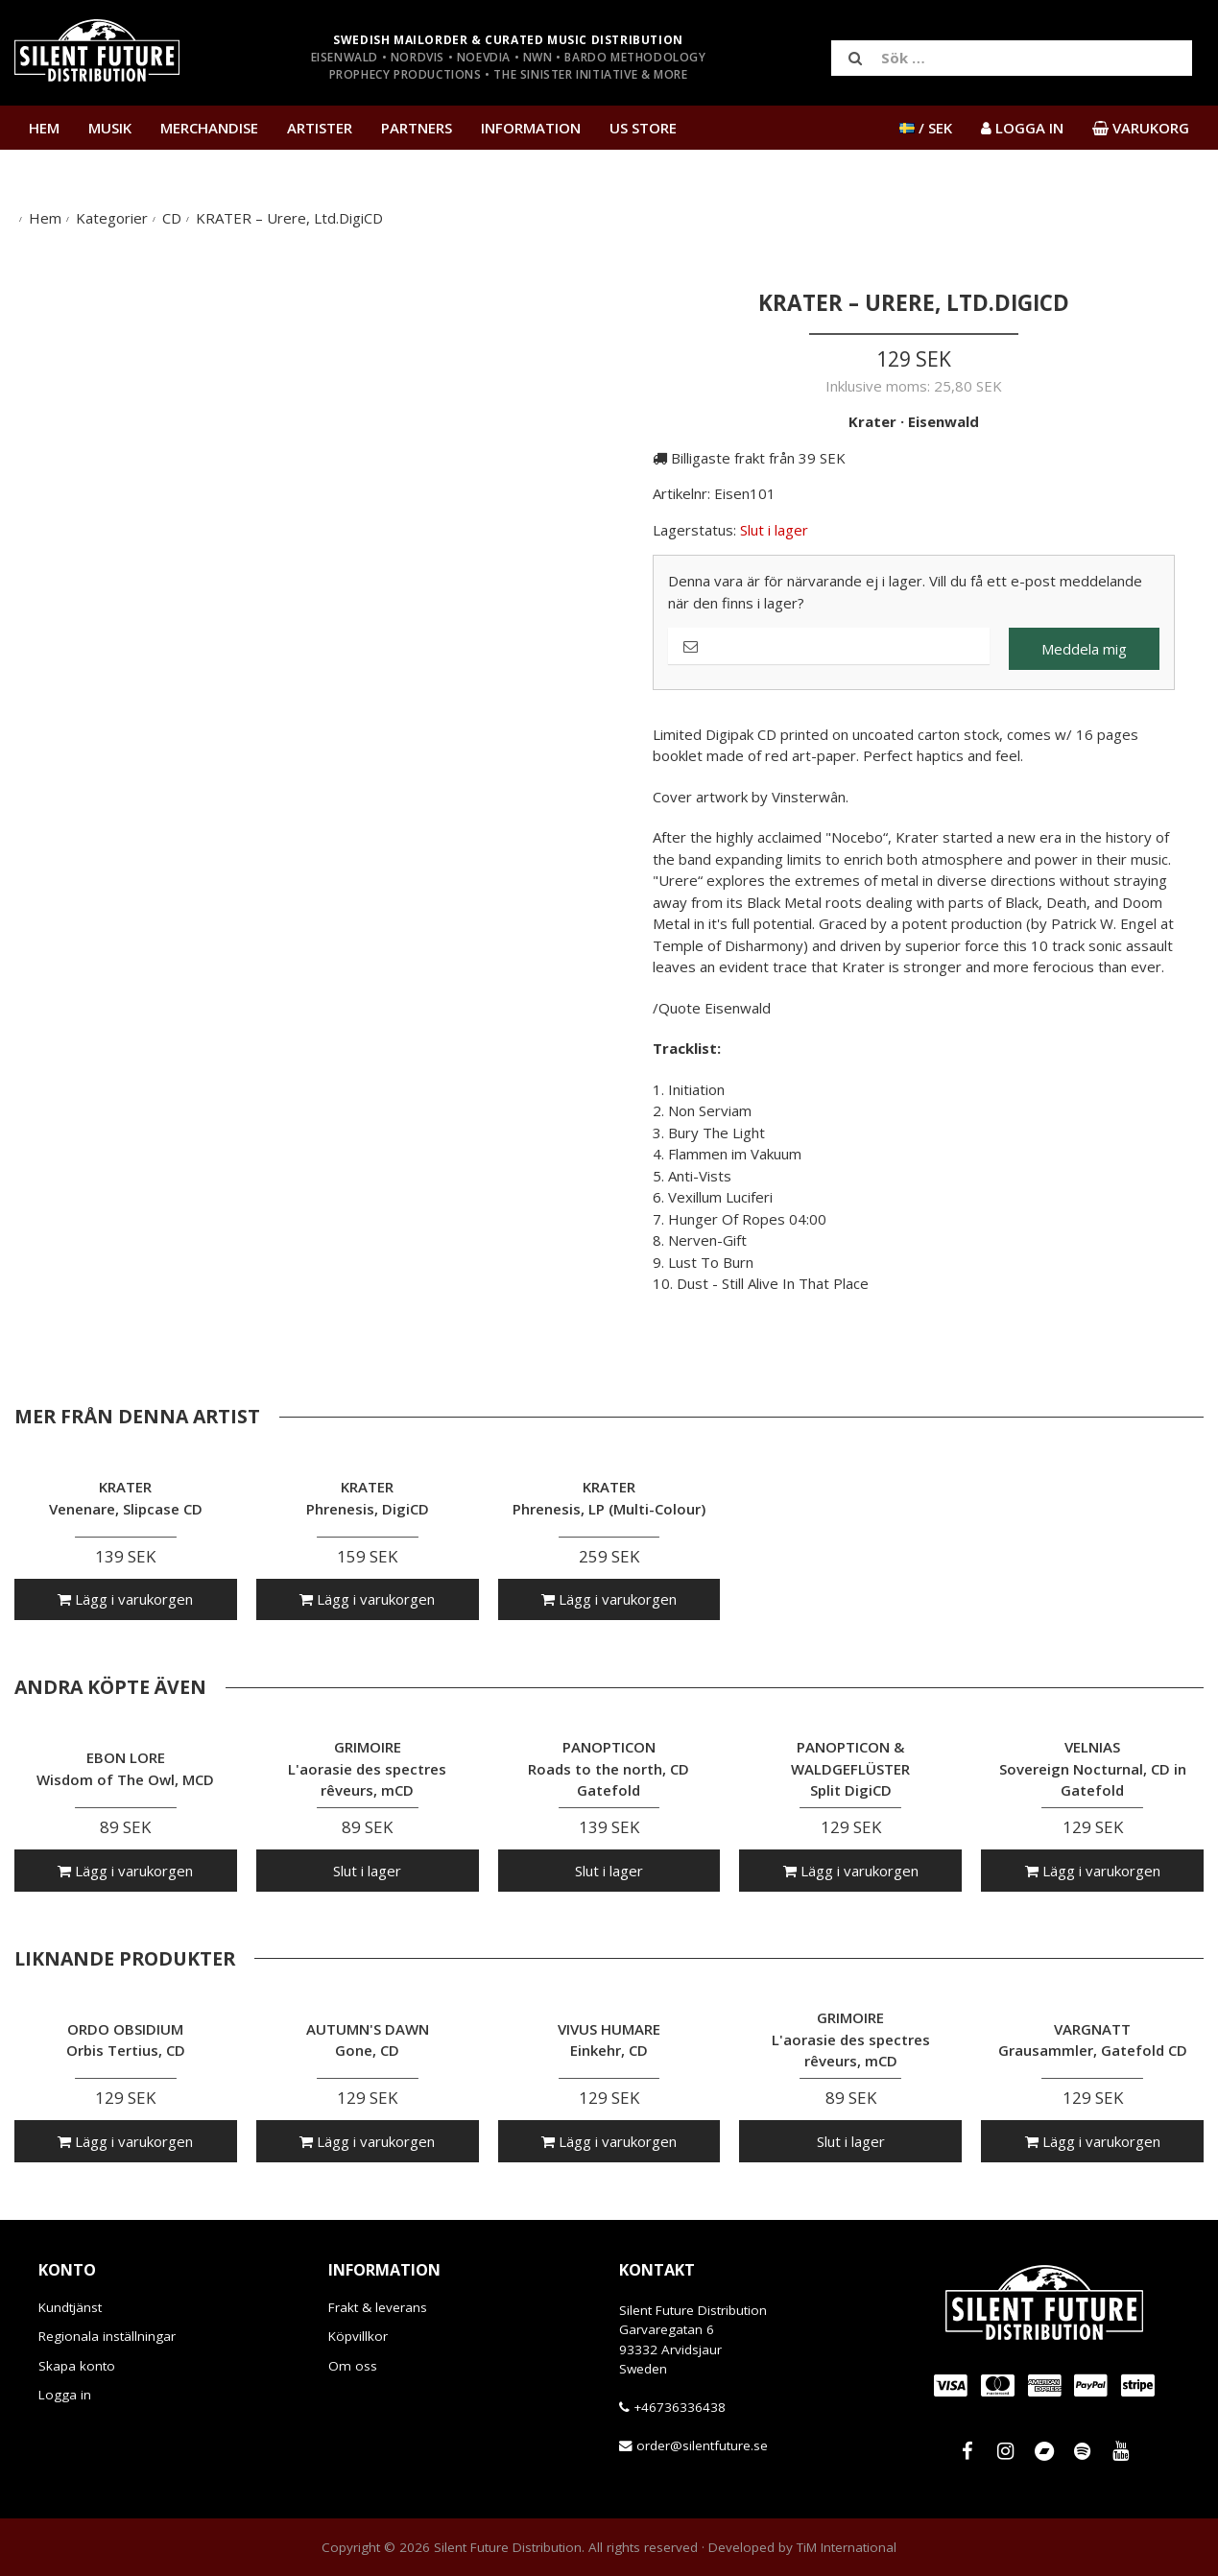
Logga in (64, 2394)
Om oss (352, 2365)
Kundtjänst (70, 2307)
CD (171, 217)
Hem (44, 127)
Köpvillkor (358, 2336)
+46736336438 (679, 2407)
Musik (109, 127)
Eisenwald (943, 421)
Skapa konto (76, 2365)
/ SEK (925, 127)
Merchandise (209, 127)
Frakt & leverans (377, 2307)
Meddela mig (1084, 648)
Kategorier (112, 217)
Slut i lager (367, 1870)
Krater (872, 421)
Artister (319, 127)
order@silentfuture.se (702, 2445)
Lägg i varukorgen (125, 1599)
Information (531, 127)
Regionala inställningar (107, 2336)
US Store (643, 127)
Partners (416, 127)
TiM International (846, 2547)
